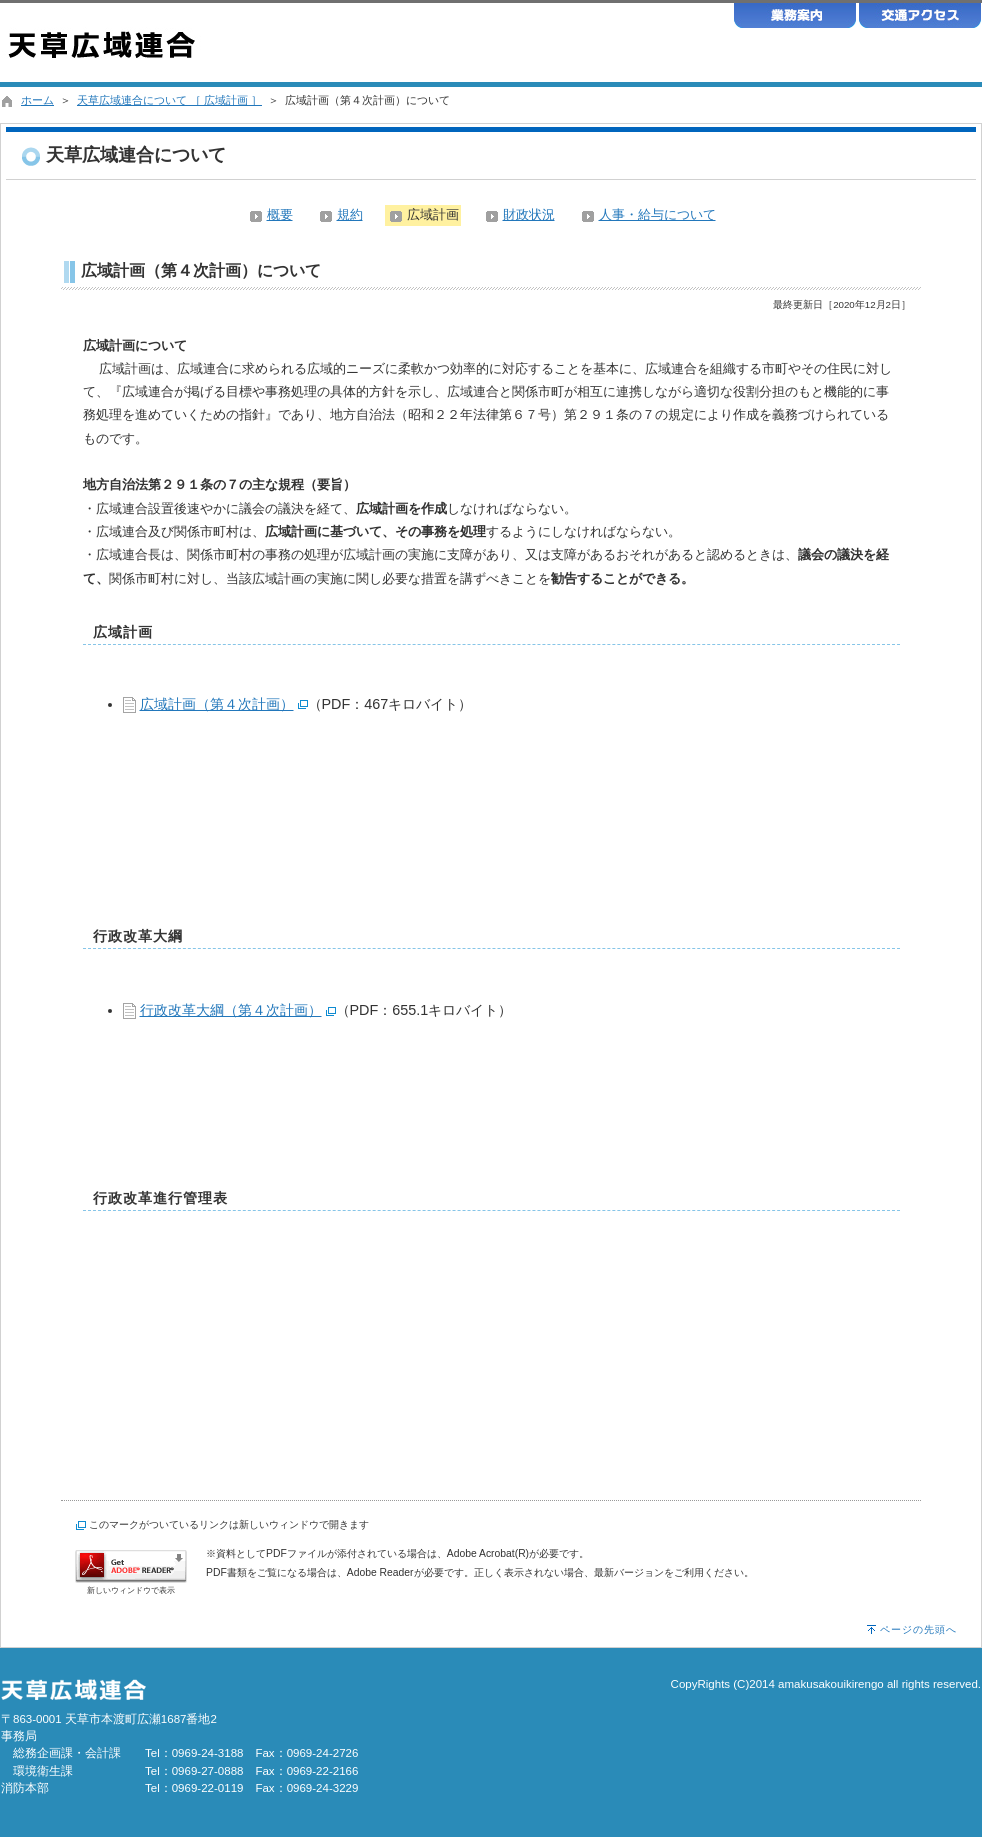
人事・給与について (657, 214)
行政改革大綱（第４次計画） (231, 1010)
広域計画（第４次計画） (217, 704)
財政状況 (529, 214)
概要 (280, 214)
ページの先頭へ (918, 1629)
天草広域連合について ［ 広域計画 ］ (169, 100)
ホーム (37, 100)
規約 (350, 214)
